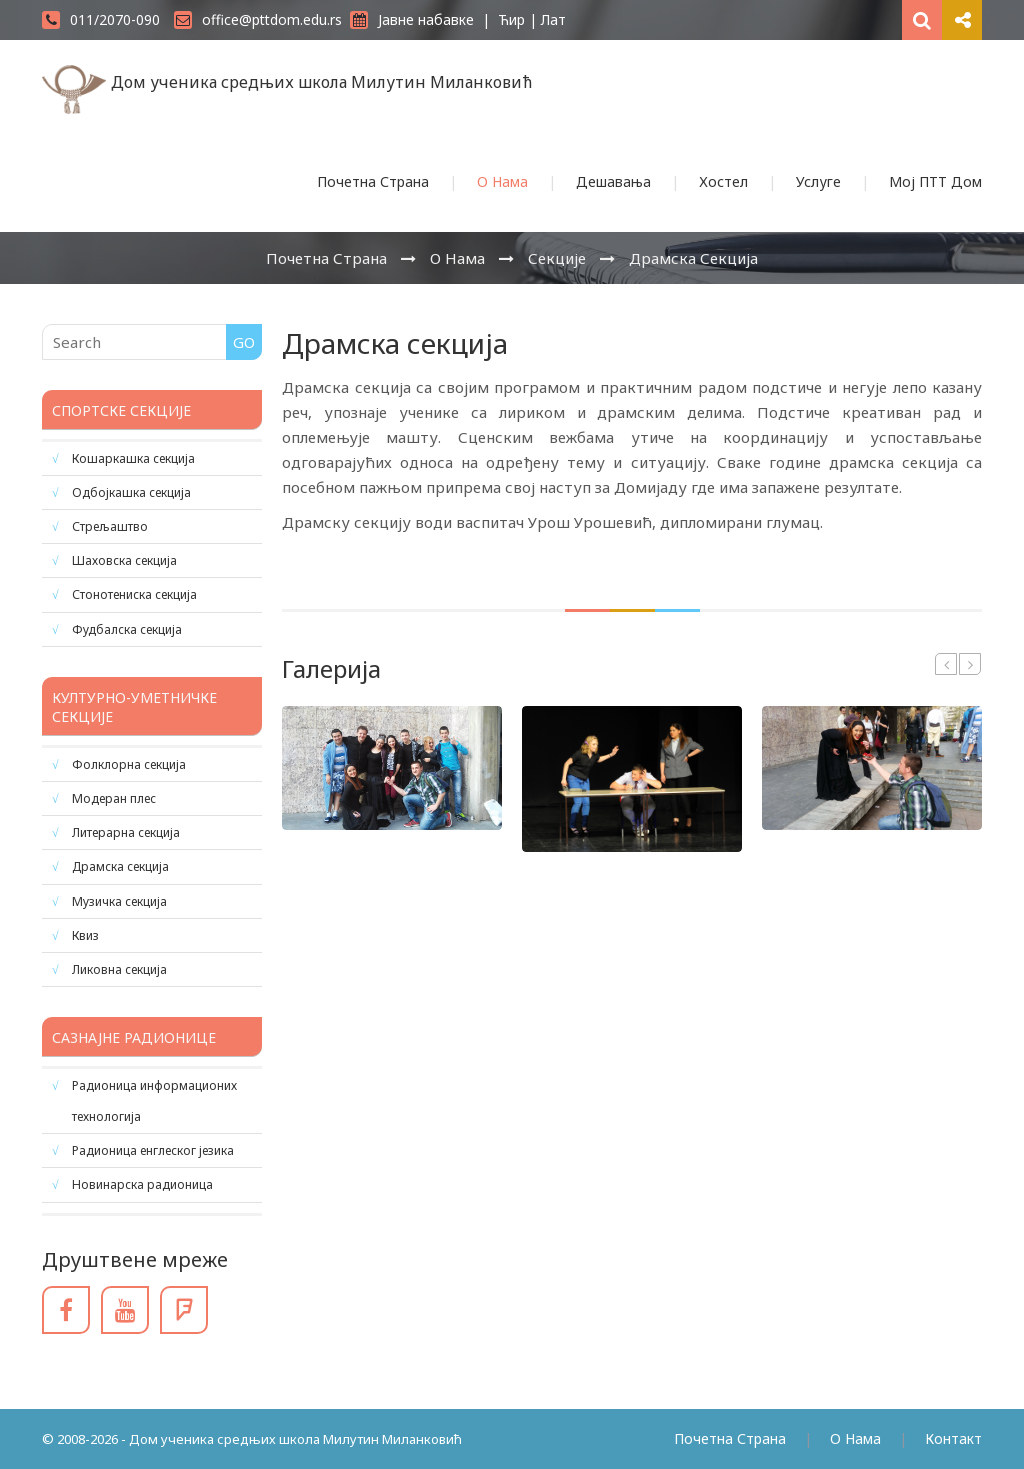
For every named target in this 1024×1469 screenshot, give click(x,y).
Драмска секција (693, 258)
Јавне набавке (412, 19)
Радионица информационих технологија (154, 1101)
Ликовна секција (119, 969)
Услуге (818, 181)
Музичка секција (119, 901)
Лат (553, 19)
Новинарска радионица (142, 1184)
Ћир (511, 19)
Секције (557, 258)
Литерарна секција (126, 832)
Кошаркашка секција (133, 458)
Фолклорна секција (129, 764)
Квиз (85, 935)
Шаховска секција (124, 560)
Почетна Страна (373, 181)
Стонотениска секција (134, 594)
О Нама (502, 181)
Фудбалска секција (127, 629)
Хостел (723, 181)
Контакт (953, 1438)
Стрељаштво (110, 526)
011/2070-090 (101, 19)
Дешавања (613, 181)
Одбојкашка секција (131, 492)
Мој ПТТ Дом (935, 181)
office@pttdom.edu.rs (258, 19)
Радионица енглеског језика (153, 1150)
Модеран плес (114, 798)
